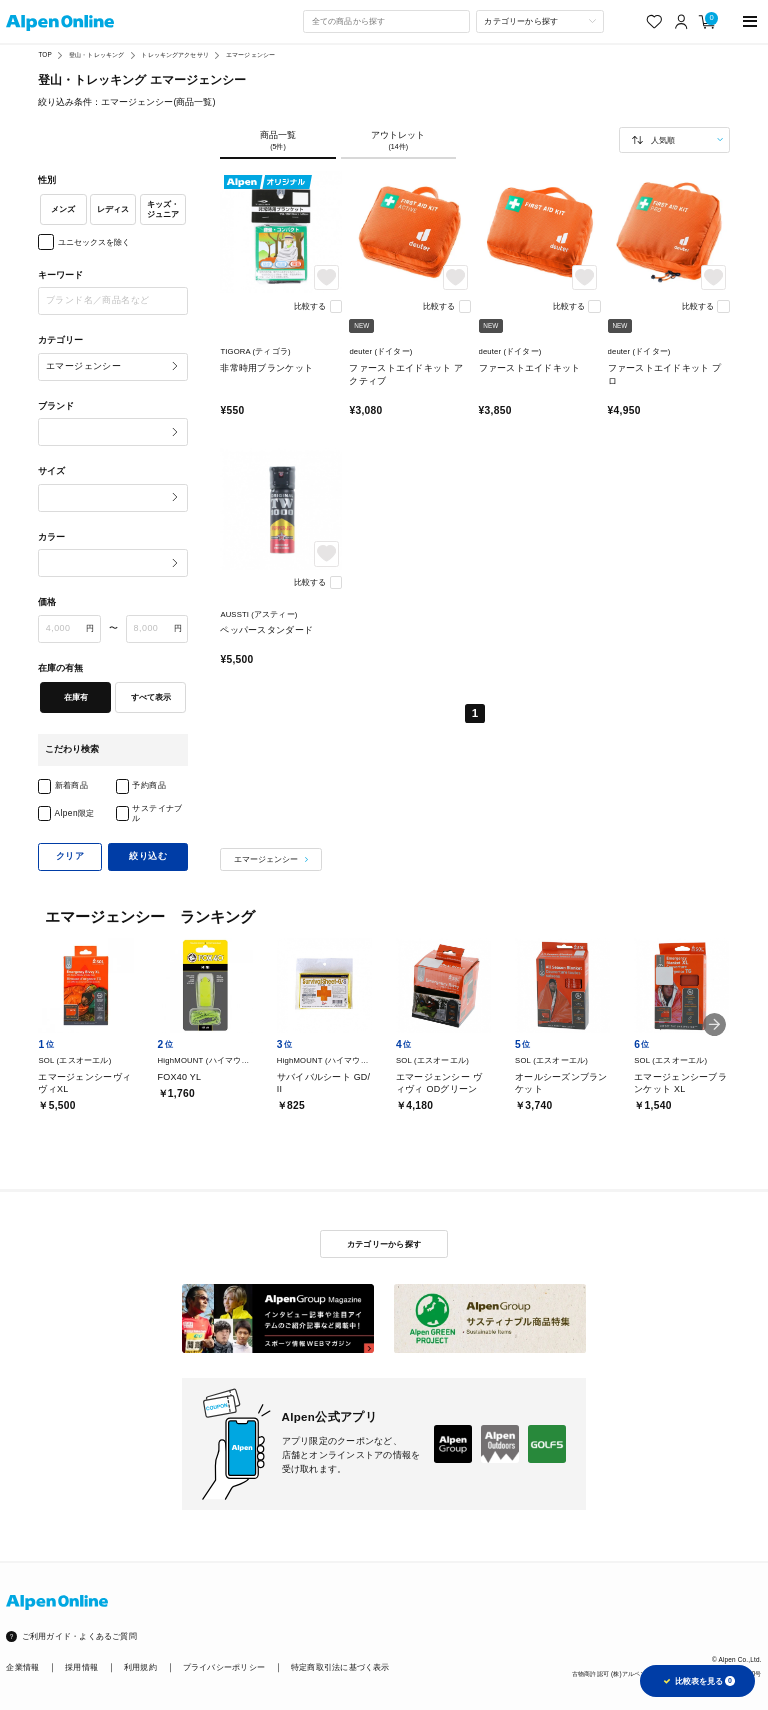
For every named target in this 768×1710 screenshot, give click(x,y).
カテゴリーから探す (384, 1244)
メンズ (63, 209)
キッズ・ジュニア (163, 209)
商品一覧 (277, 140)
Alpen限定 (75, 813)
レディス (113, 209)
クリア (70, 856)
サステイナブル (157, 813)
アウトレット (398, 140)
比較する (310, 306)
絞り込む (148, 856)
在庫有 (76, 697)
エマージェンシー (250, 54)
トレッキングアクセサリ (174, 54)
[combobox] (386, 21)
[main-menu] (750, 21)
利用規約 (140, 1667)
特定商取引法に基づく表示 (340, 1667)
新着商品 (72, 785)
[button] (714, 1024)
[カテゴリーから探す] (540, 21)
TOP (44, 54)
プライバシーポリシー (224, 1667)
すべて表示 (151, 697)
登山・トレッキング (96, 54)
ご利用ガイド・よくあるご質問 (79, 1636)
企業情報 (22, 1667)
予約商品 (149, 785)
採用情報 (81, 1667)
